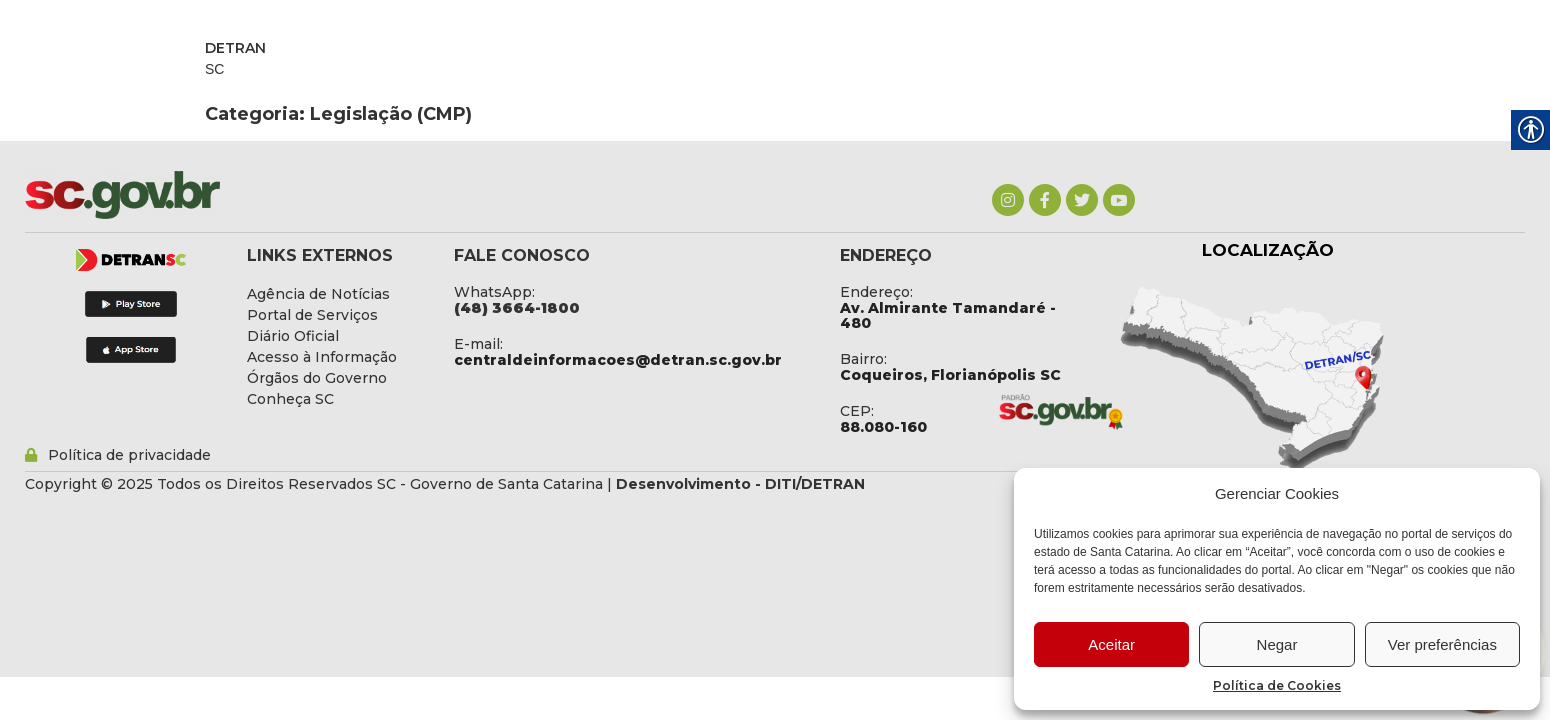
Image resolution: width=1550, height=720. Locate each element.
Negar (1277, 644)
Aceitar (1111, 644)
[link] (1008, 200)
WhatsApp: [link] (494, 292)
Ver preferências (1442, 644)
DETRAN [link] (235, 48)
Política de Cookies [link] (1277, 685)
